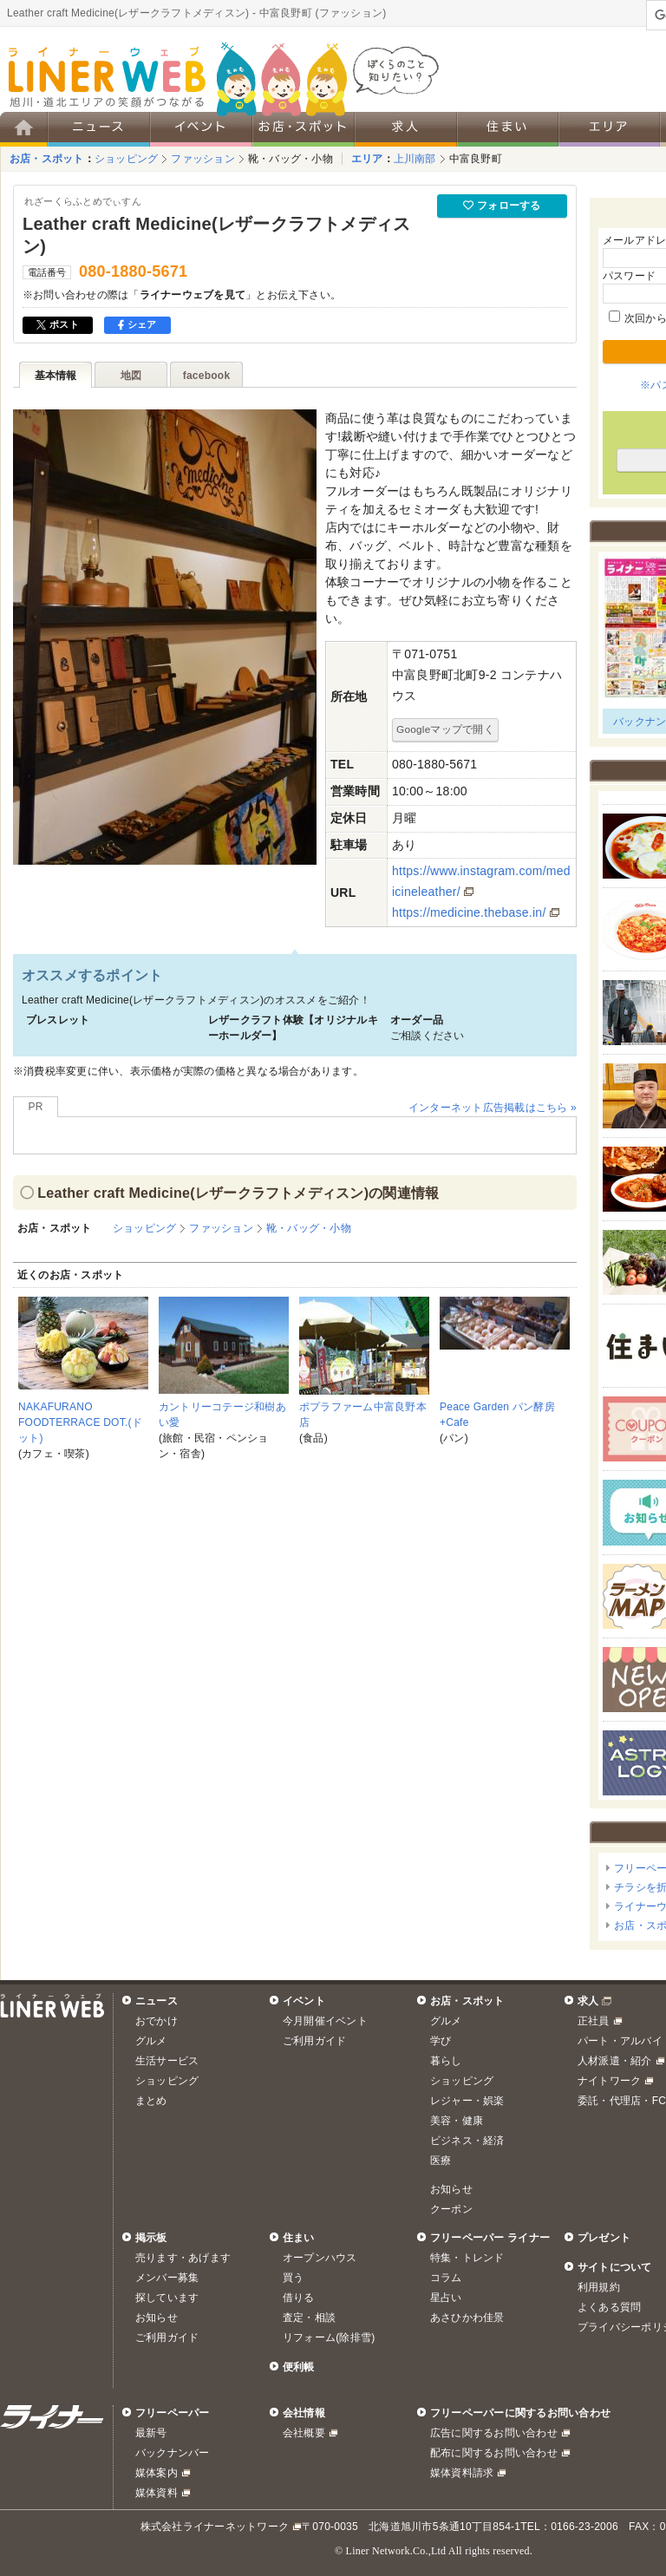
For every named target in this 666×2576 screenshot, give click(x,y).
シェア (137, 324)
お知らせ (451, 2189)
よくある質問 (609, 2307)
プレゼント (604, 2238)
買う (293, 2278)
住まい (299, 2238)
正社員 (594, 2021)
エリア (367, 159)
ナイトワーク (609, 2081)
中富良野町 (475, 159)
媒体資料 (156, 2493)
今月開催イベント (325, 2021)
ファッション (202, 159)
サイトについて (615, 2267)
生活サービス (167, 2061)
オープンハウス (320, 2258)
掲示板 (151, 2238)
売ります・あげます (183, 2258)
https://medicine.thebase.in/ (469, 912)
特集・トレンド (467, 2258)
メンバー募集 (167, 2278)
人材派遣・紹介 (615, 2061)
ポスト (57, 324)
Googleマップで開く (445, 729)
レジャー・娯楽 (467, 2101)
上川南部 (415, 159)
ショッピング (126, 159)
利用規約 (599, 2287)
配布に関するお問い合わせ (494, 2453)
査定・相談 (309, 2317)
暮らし (446, 2061)
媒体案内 (156, 2473)
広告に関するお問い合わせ (494, 2433)
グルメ (151, 2041)
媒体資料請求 (461, 2473)
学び (440, 2041)
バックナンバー (172, 2453)
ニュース (156, 2001)
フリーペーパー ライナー (490, 2238)
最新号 (151, 2433)
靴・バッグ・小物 (290, 159)
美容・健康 (456, 2121)
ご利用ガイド (314, 2041)
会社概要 (304, 2433)
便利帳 (299, 2367)
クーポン (451, 2209)
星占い (446, 2298)
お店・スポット (47, 159)
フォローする (501, 205)
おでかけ (156, 2021)
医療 (440, 2160)
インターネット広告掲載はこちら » (492, 1108)
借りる (299, 2298)
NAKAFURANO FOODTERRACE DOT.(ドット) (80, 1422)
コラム (446, 2278)
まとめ (151, 2101)
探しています (167, 2298)
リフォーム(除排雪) (329, 2337)
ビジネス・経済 (467, 2141)
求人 (588, 2001)
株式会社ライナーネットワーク (214, 2526)
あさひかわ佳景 (467, 2317)
